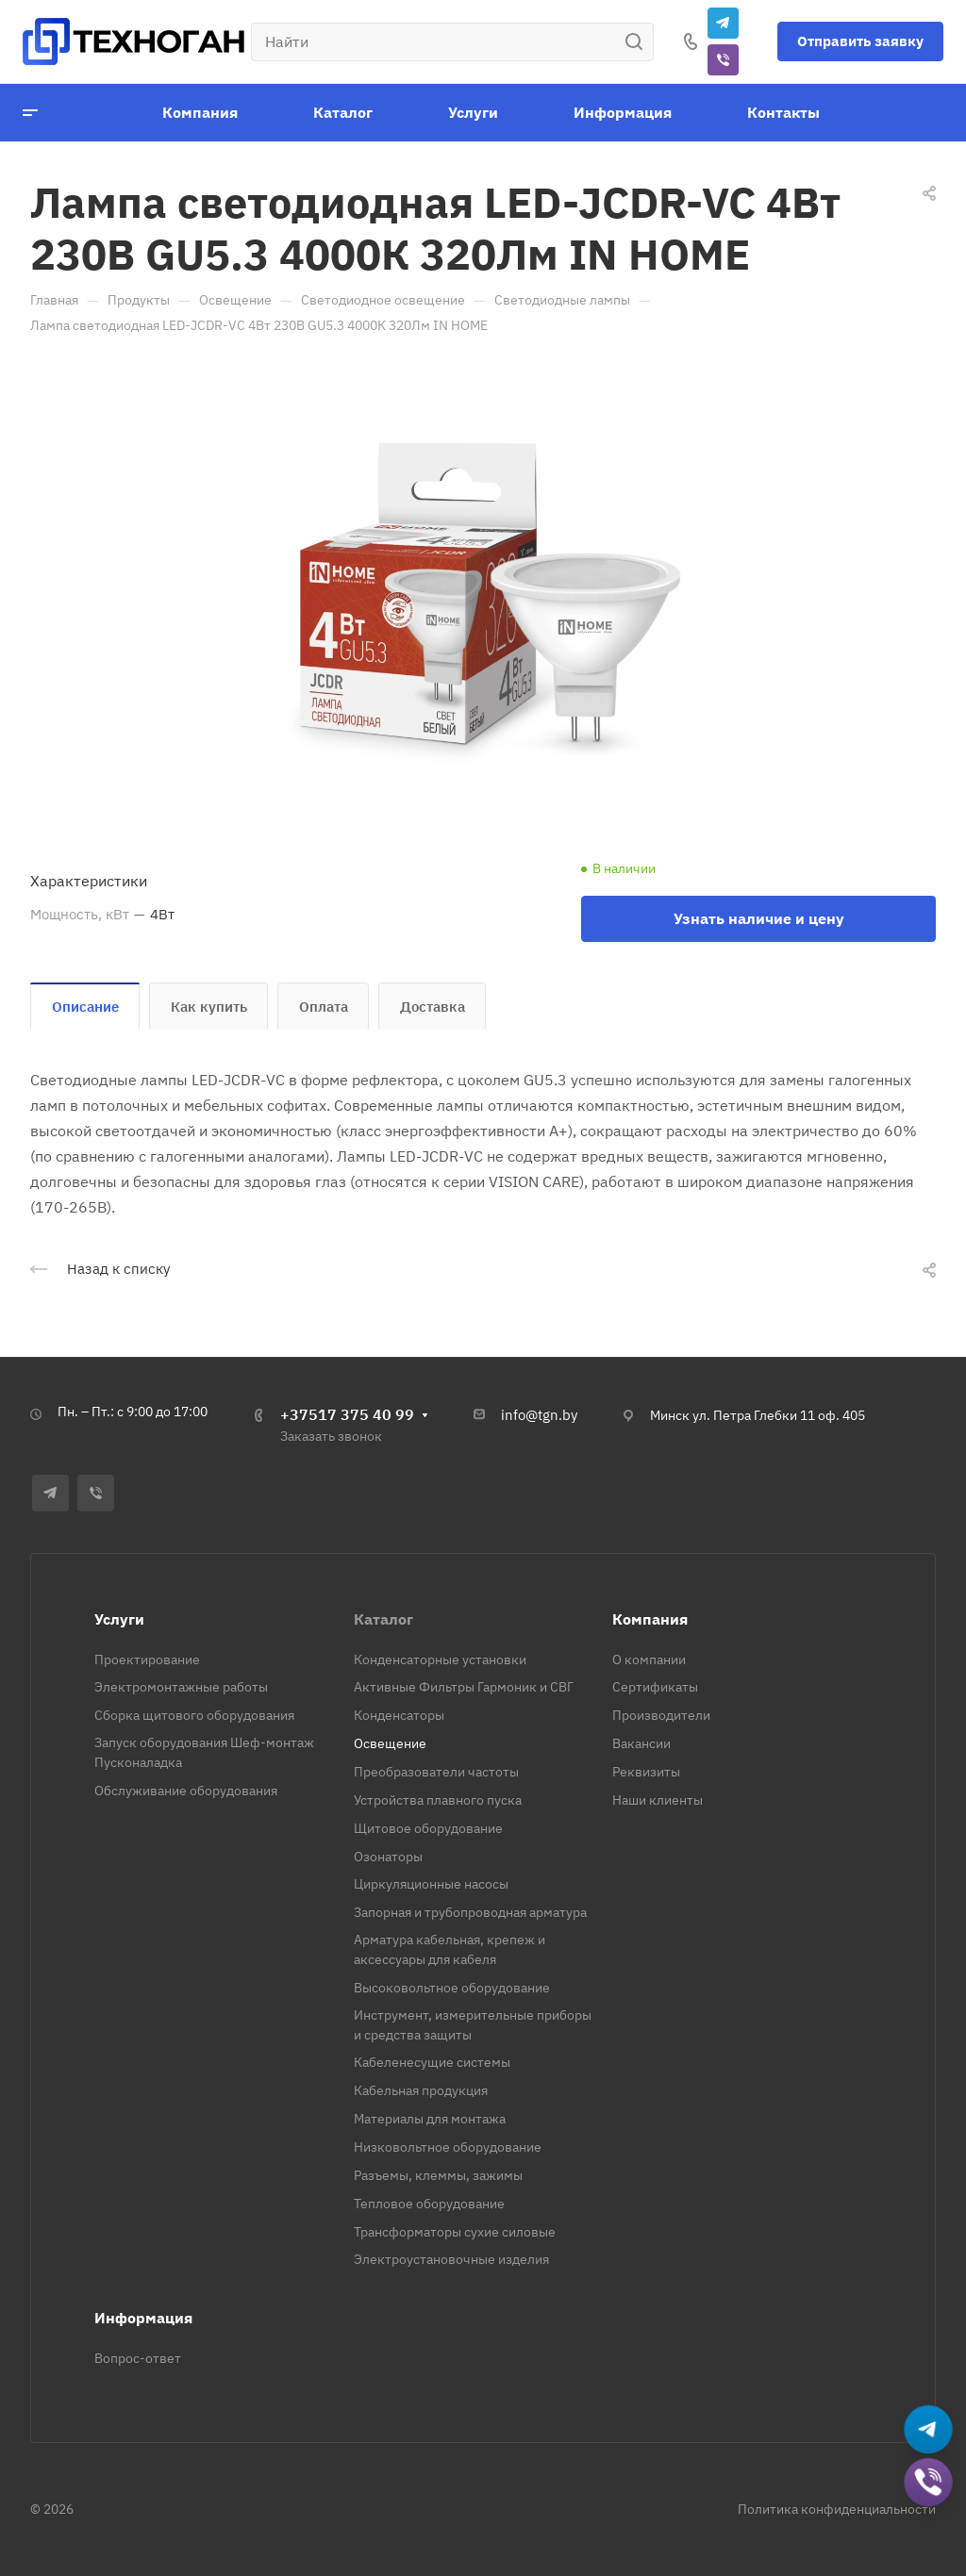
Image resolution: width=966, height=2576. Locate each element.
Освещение (390, 1743)
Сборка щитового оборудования (194, 1715)
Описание (85, 1007)
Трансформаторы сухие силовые (455, 2231)
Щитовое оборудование (428, 1828)
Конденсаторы (399, 1715)
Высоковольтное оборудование (452, 1987)
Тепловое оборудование (429, 2203)
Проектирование (147, 1659)
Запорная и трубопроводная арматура (470, 1912)
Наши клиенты (657, 1800)
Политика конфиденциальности (837, 2509)
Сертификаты (655, 1686)
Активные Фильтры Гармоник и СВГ (464, 1686)
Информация (143, 2317)
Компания (650, 1619)
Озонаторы (388, 1856)
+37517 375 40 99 (347, 1414)
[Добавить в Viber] (929, 2483)
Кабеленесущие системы (432, 2062)
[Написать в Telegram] (929, 2430)
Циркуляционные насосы (431, 1883)
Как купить (209, 1007)
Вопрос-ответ (137, 2358)
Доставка (432, 1007)
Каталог (383, 1619)
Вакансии (641, 1743)
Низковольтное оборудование (447, 2146)
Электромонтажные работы (181, 1686)
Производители (661, 1715)
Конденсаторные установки (440, 1659)
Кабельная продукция (421, 2090)
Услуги (119, 1619)
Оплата (323, 1007)
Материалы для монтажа (430, 2118)
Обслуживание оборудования (185, 1790)
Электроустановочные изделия (451, 2259)
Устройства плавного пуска (438, 1800)
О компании (649, 1659)
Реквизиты (646, 1771)
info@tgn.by (539, 1415)
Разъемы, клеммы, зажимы (438, 2175)
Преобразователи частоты (436, 1771)
